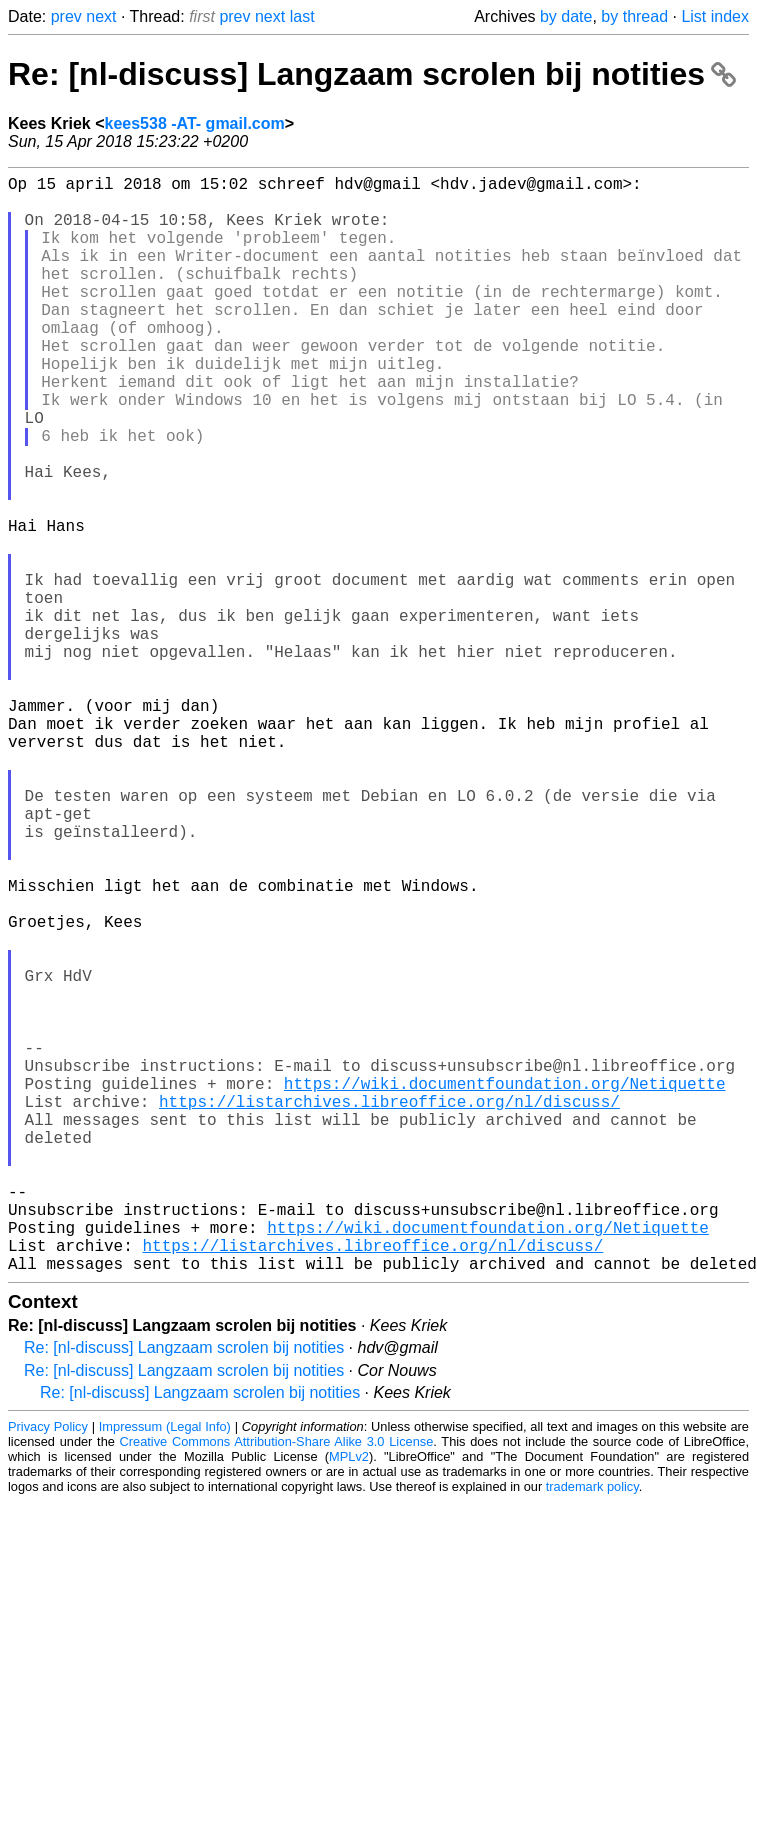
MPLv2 (349, 1700)
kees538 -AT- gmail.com (195, 123)
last (302, 16)
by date (566, 16)
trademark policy (592, 1730)
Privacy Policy (48, 1670)
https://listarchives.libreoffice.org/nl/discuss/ (389, 1309)
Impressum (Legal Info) (165, 1670)
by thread (634, 16)
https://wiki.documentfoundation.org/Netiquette (505, 1287)
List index (715, 16)
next (101, 16)
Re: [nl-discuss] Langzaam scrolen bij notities (372, 74)
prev (66, 16)
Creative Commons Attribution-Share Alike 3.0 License (277, 1685)
